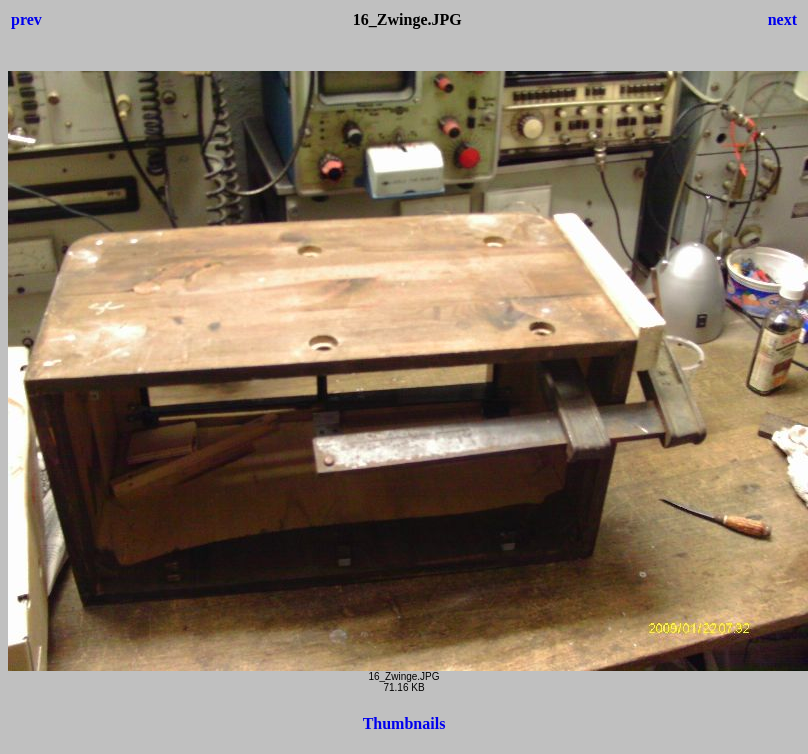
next (782, 19)
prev (26, 19)
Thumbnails (404, 723)
